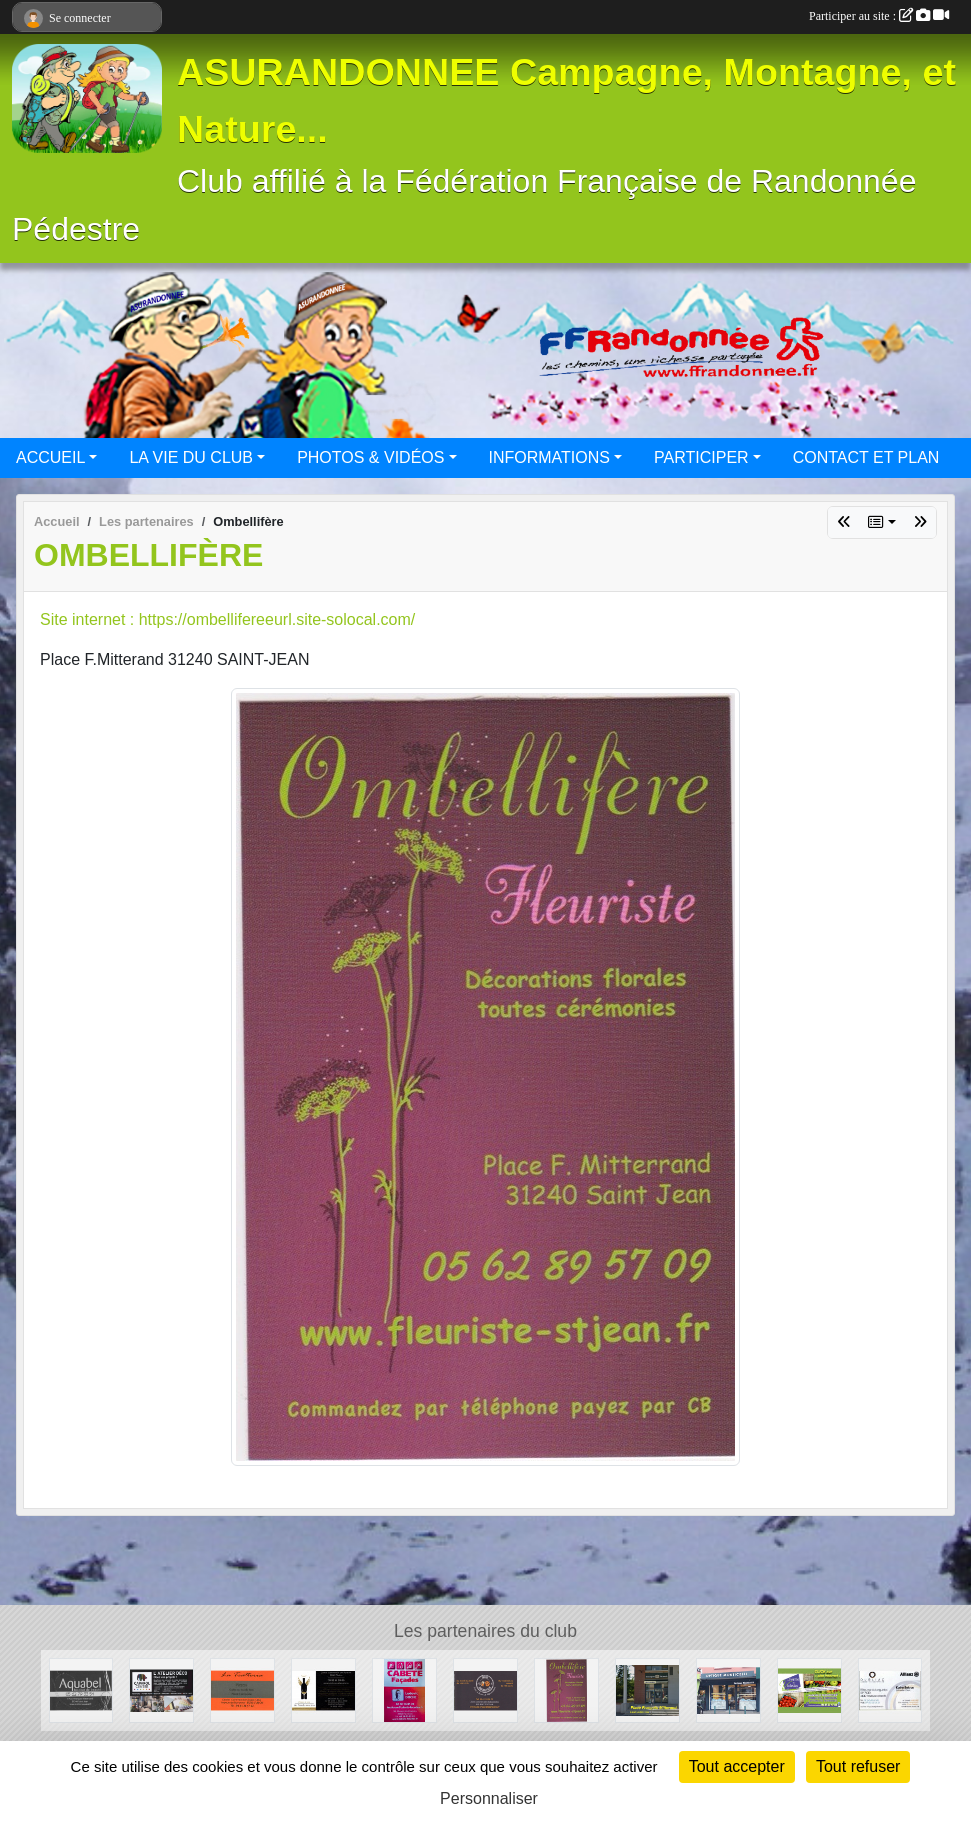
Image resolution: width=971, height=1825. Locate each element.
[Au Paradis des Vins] (323, 1689)
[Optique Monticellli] (728, 1689)
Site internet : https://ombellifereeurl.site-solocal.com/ (227, 619)
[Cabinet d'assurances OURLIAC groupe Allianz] (890, 1689)
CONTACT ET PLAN (866, 457)
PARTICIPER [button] (701, 457)
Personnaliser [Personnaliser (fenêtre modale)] (489, 1798)
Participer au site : (879, 16)
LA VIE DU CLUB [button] (191, 457)
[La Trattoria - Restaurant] (242, 1689)
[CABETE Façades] (404, 1689)
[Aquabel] (81, 1689)
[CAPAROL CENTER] (161, 1689)
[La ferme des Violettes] (809, 1689)
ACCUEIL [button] (50, 457)
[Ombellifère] (566, 1689)
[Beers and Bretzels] (485, 1689)
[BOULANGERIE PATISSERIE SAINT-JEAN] (647, 1689)
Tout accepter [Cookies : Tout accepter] (737, 1766)
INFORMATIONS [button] (549, 457)
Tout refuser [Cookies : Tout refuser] (858, 1766)
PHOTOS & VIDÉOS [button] (370, 457)
